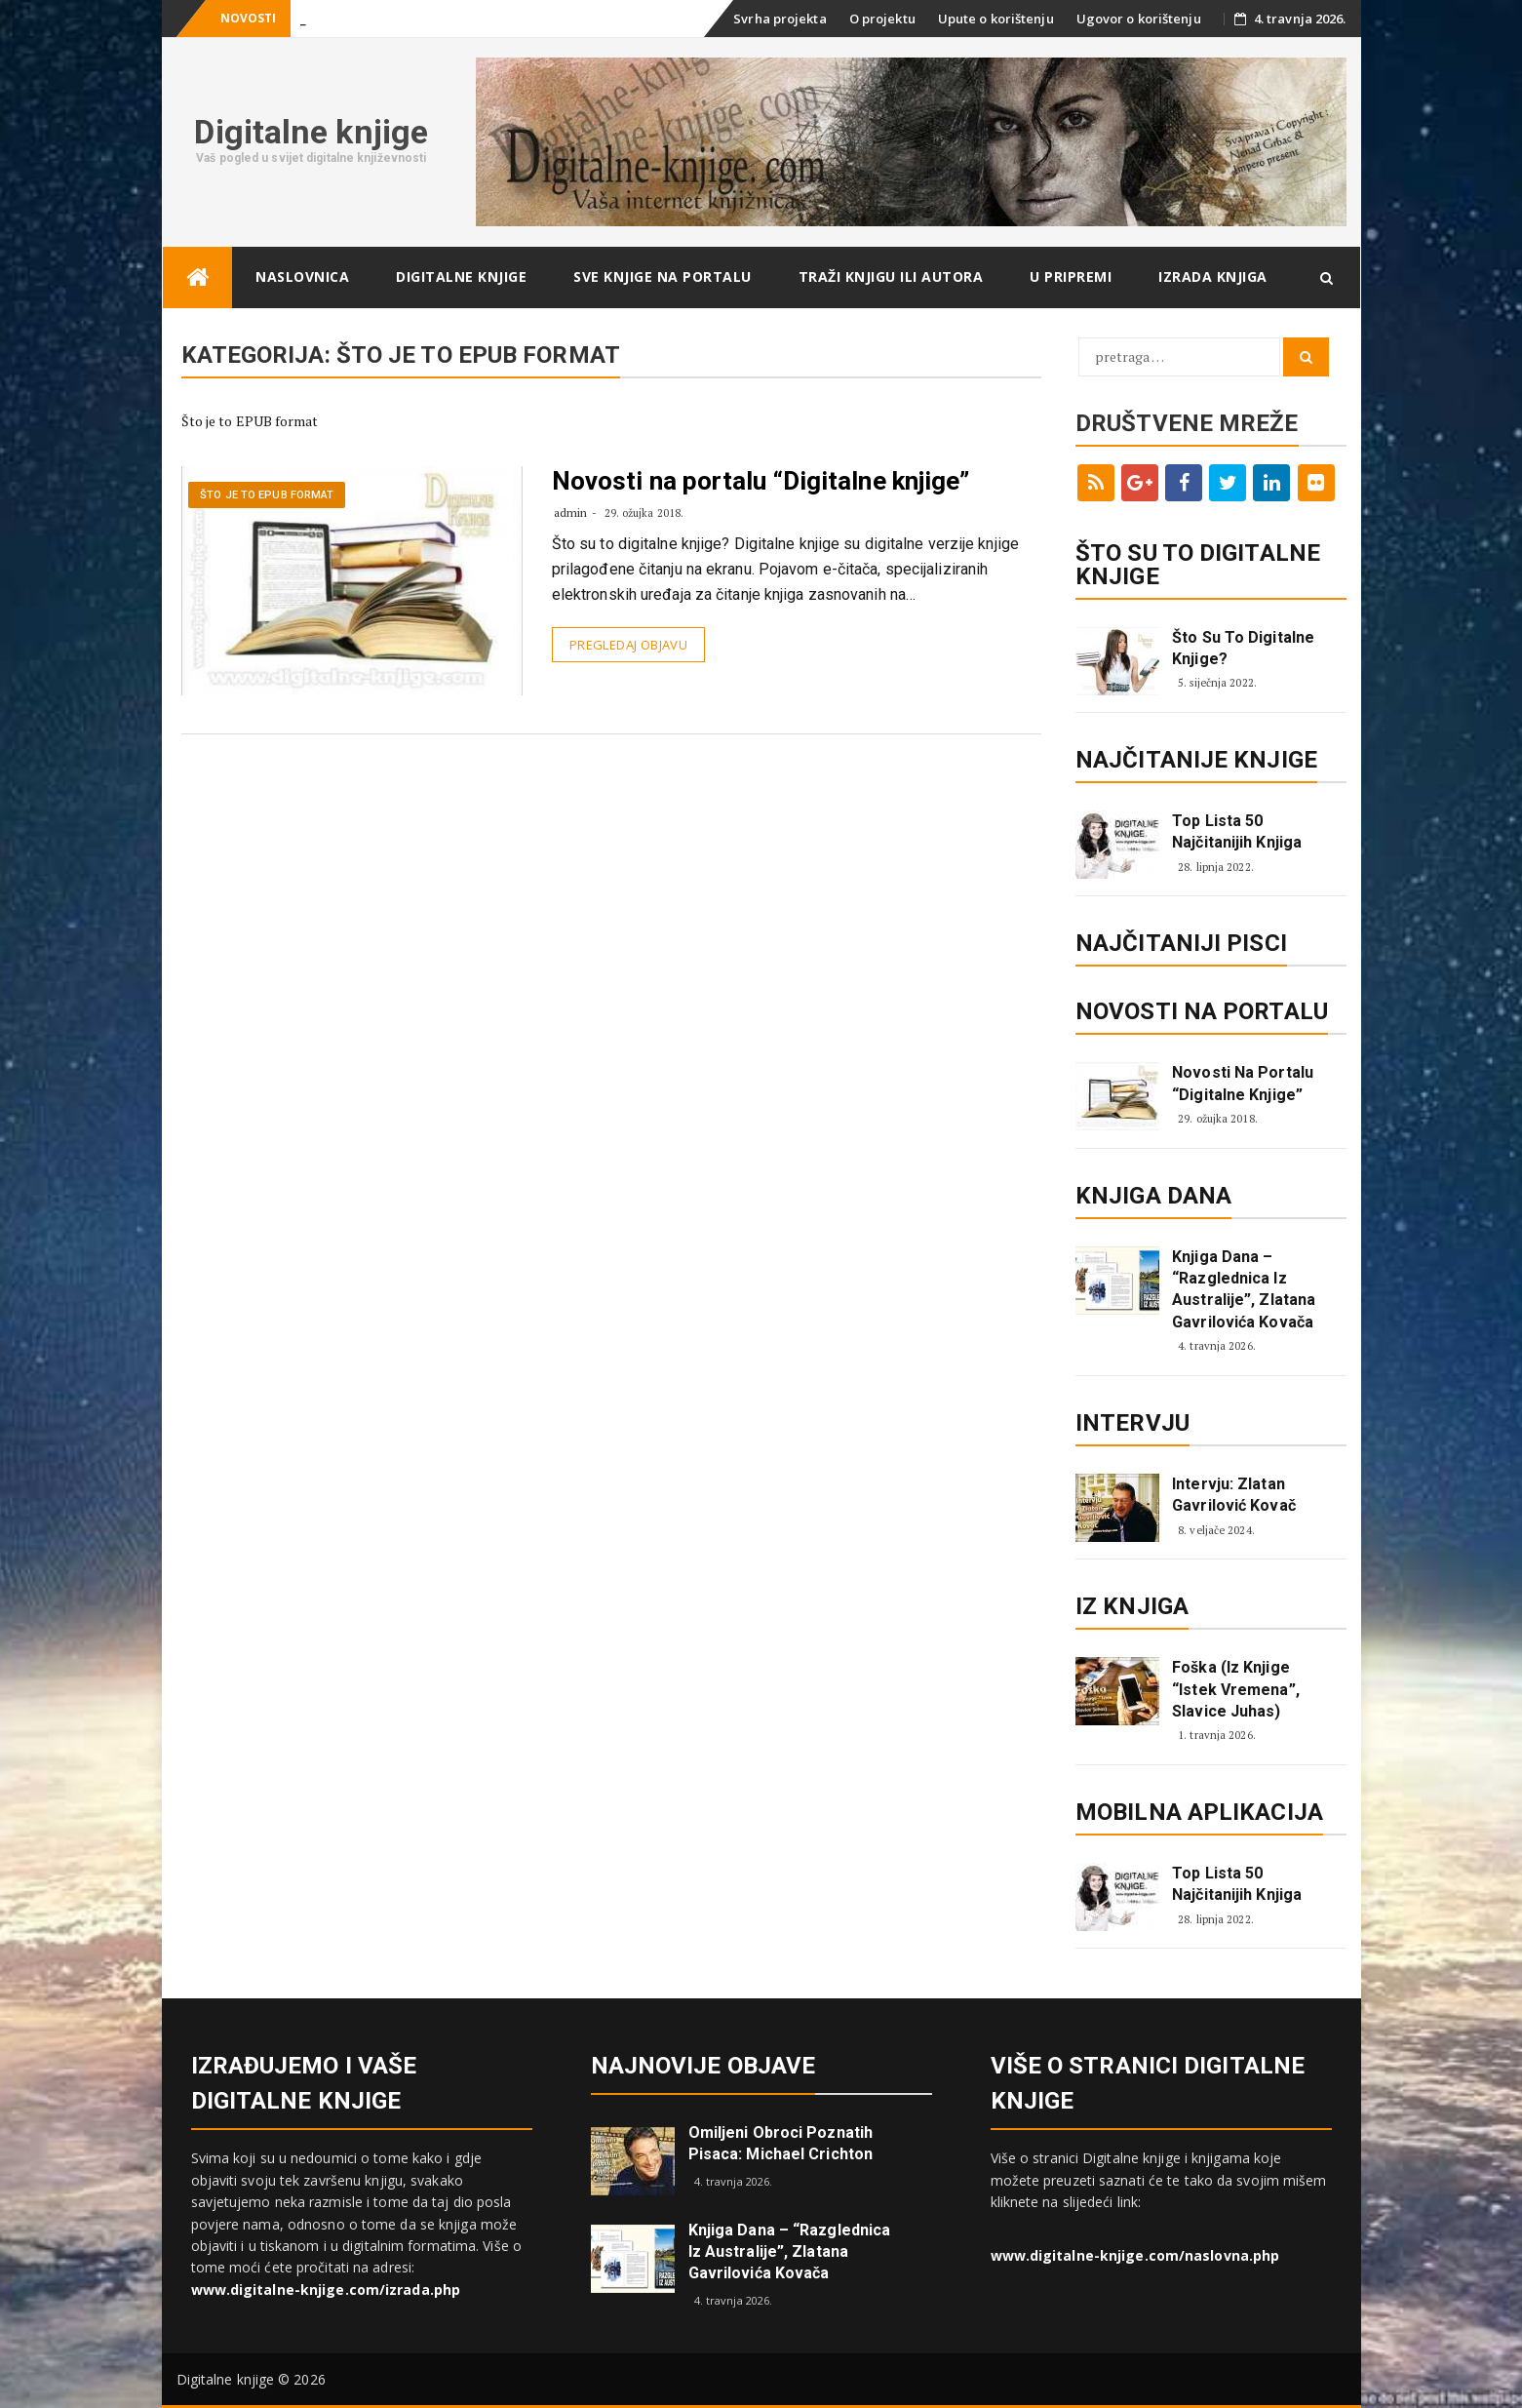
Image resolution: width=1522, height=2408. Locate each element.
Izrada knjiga (1213, 276)
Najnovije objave (703, 2065)
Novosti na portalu (1201, 1011)
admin (571, 512)
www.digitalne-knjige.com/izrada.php (326, 2289)
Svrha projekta (779, 18)
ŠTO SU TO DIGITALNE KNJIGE (1197, 564)
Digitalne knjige (311, 131)
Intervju (1132, 1423)
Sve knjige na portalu (662, 276)
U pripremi (1071, 276)
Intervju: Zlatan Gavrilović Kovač (1234, 1495)
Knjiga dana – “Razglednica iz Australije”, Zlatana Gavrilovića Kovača (1243, 1289)
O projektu (882, 18)
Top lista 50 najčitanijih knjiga (1237, 831)
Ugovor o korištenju (1138, 18)
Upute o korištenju (996, 18)
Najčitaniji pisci (1181, 943)
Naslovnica (302, 276)
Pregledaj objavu (628, 644)
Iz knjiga (1132, 1606)
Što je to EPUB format (266, 495)
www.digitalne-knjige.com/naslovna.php (1135, 2255)
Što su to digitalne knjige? (1243, 648)
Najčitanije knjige (1196, 759)
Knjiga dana (1153, 1195)
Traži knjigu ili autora (891, 276)
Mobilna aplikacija (1199, 1812)
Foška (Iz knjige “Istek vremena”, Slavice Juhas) (1236, 1689)
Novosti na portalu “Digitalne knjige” (761, 480)
